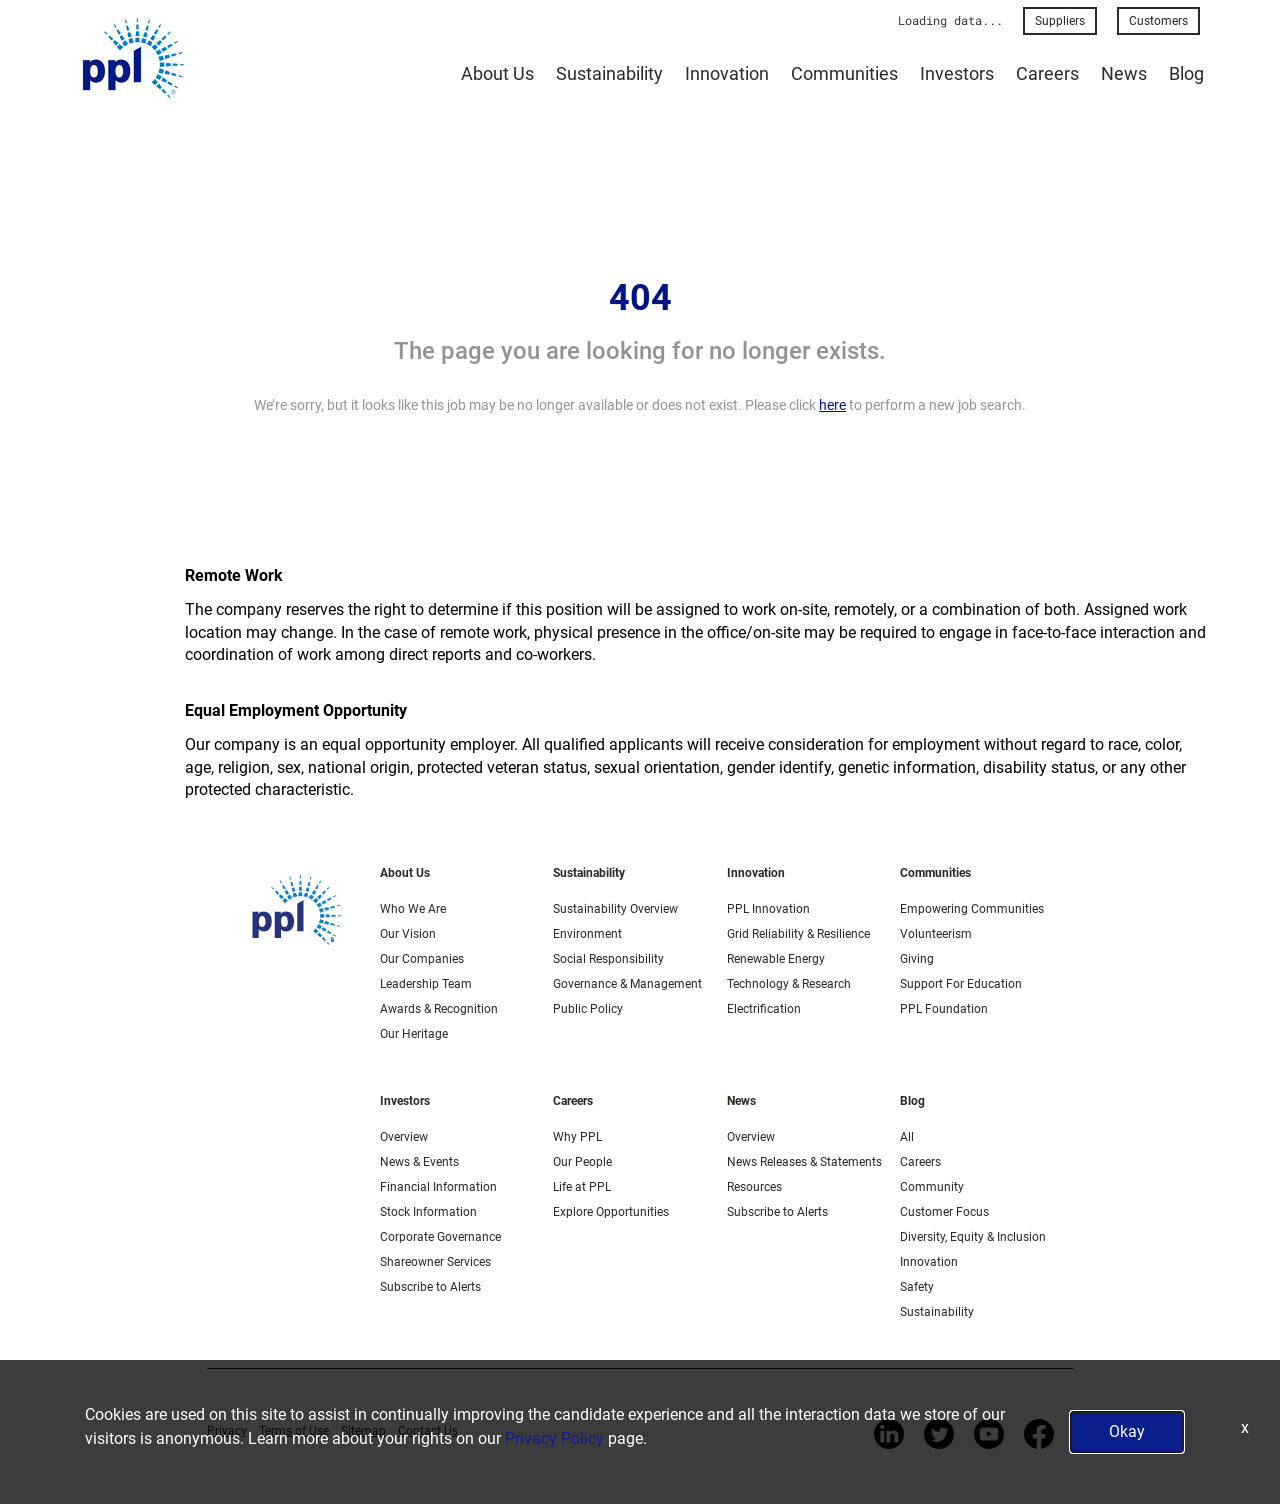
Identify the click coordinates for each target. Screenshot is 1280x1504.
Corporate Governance (440, 1237)
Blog (1186, 73)
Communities (844, 73)
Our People (582, 1162)
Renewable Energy (776, 959)
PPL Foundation (944, 1009)
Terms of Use (294, 1431)
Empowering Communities (972, 909)
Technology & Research (789, 984)
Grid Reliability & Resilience (798, 934)
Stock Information (428, 1212)
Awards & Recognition (439, 1009)
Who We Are (413, 909)
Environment (587, 934)
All (907, 1137)
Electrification (764, 1009)
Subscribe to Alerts (430, 1287)
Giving (917, 959)
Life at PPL (582, 1187)
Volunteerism (936, 934)
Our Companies (422, 959)
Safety (917, 1287)
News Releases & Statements (804, 1162)
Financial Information (438, 1187)
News (1124, 73)
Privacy (227, 1431)
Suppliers (1060, 21)
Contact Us (428, 1431)
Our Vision (408, 934)
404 (640, 298)
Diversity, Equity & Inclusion (973, 1237)
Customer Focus (944, 1212)
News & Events (419, 1162)
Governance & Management (627, 984)
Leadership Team (426, 984)
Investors (957, 73)
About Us (497, 73)
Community (932, 1187)
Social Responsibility (608, 959)
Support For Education (961, 984)
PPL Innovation (768, 909)
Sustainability (609, 73)
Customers (1158, 21)
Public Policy (588, 1009)
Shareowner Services (435, 1262)
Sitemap (363, 1431)
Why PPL (577, 1137)
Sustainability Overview (615, 909)
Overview (404, 1137)
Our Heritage (414, 1034)
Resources (754, 1187)
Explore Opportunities (611, 1212)
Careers (1047, 73)
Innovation (727, 73)
